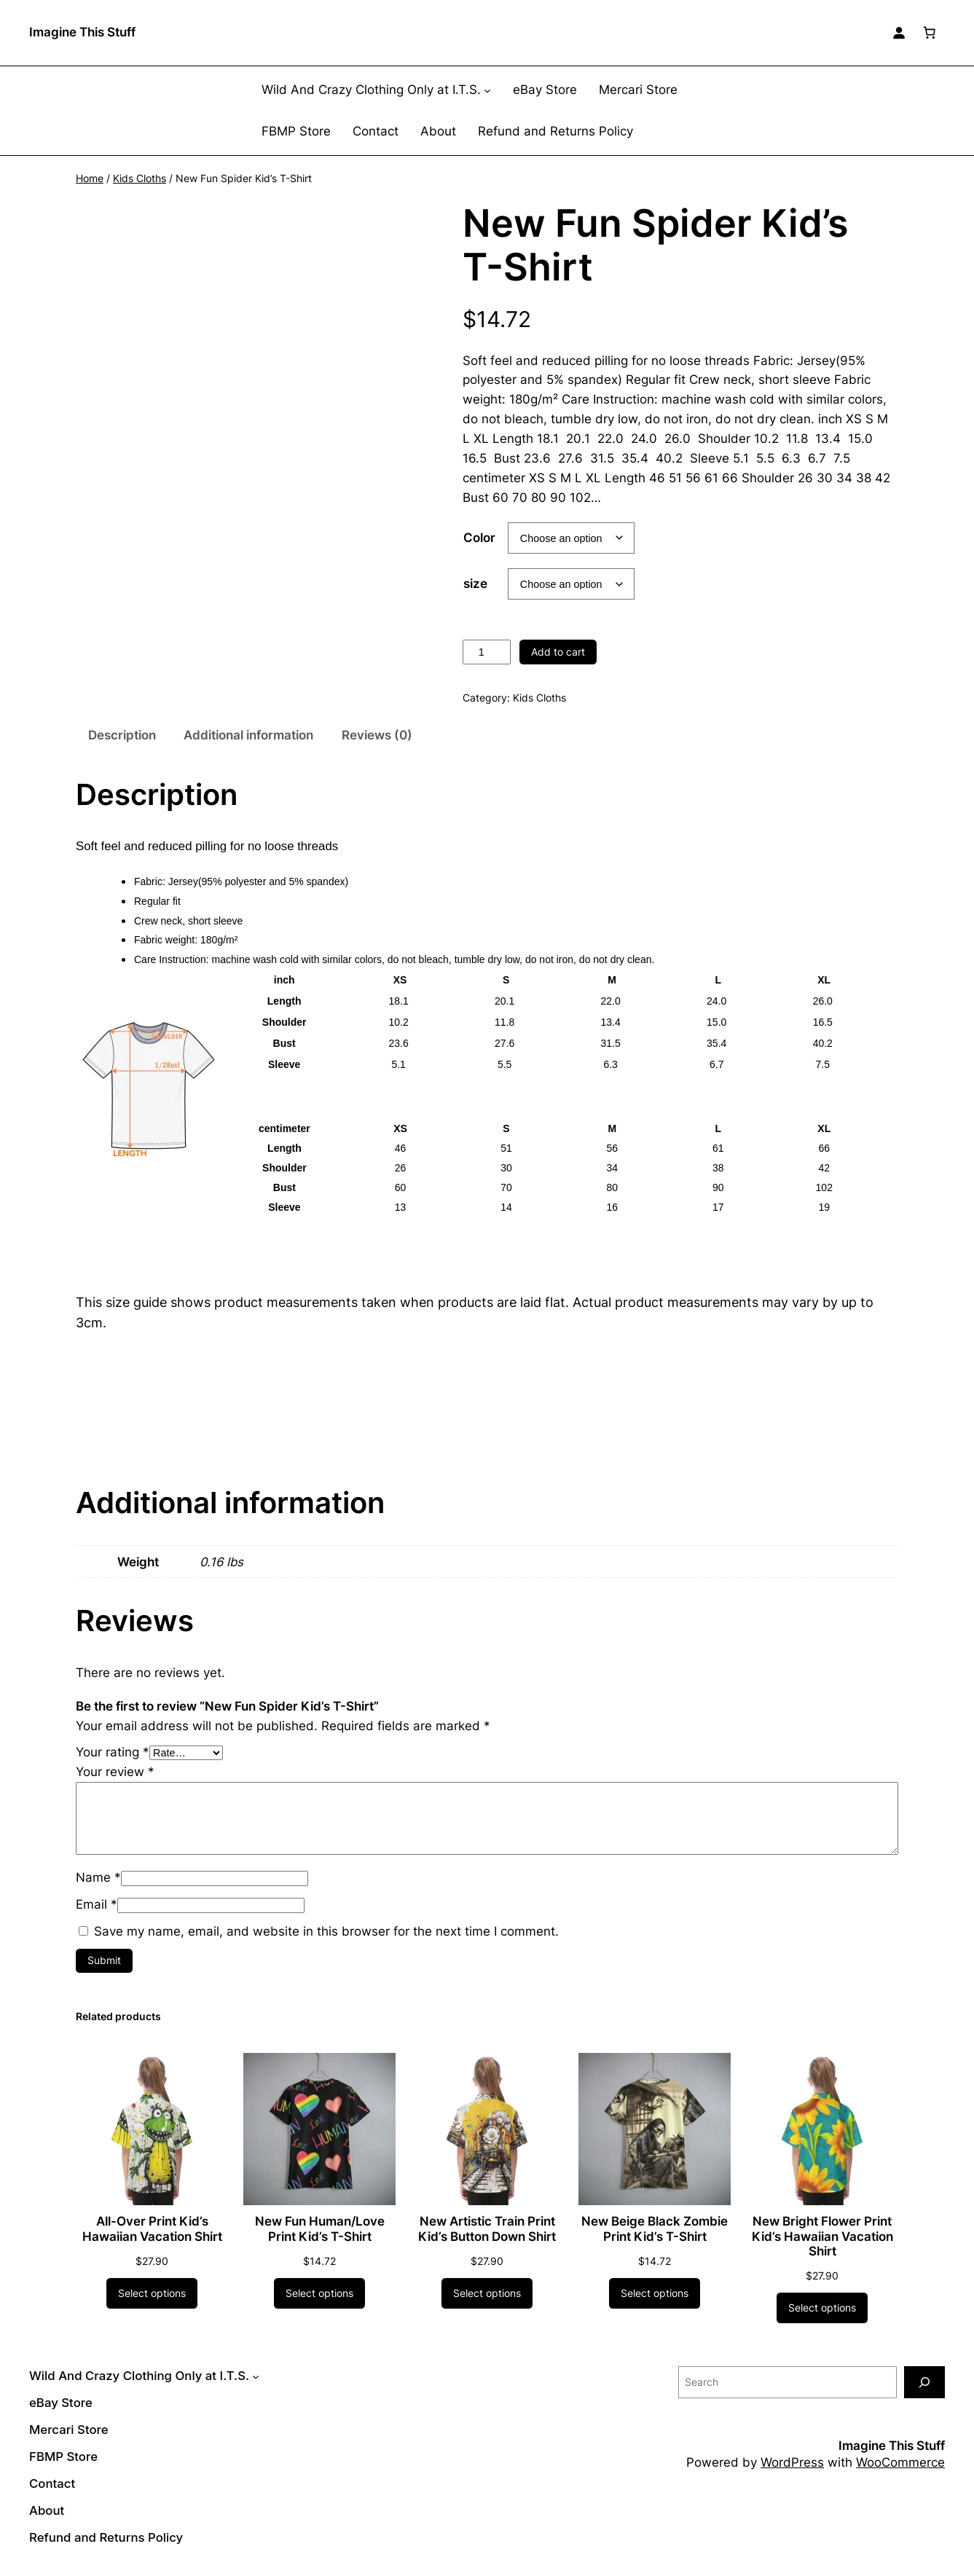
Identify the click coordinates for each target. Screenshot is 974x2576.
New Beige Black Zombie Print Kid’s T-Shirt (654, 2228)
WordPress (792, 2462)
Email (96, 1904)
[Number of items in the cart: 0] (929, 32)
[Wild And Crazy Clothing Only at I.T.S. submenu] (487, 90)
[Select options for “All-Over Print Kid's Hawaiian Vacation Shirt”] (151, 2293)
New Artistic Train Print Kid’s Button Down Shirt (487, 2228)
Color (479, 537)
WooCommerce (900, 2462)
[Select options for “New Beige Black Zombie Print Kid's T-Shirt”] (654, 2293)
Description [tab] (122, 735)
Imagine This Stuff (82, 32)
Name (98, 1877)
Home (89, 178)
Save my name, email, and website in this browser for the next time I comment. (326, 1931)
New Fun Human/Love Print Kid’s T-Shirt (320, 2228)
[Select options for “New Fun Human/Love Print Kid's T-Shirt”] (319, 2293)
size (475, 583)
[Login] (899, 32)
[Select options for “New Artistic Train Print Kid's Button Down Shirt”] (487, 2293)
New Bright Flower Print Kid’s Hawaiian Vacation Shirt (822, 2236)
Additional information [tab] (248, 735)
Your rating (112, 1752)
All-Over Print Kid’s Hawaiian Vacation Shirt (152, 2228)
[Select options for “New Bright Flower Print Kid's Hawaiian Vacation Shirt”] (822, 2308)
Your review (115, 1771)
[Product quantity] (487, 652)
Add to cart (558, 651)
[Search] (924, 2382)
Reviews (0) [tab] (377, 735)
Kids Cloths (139, 178)
